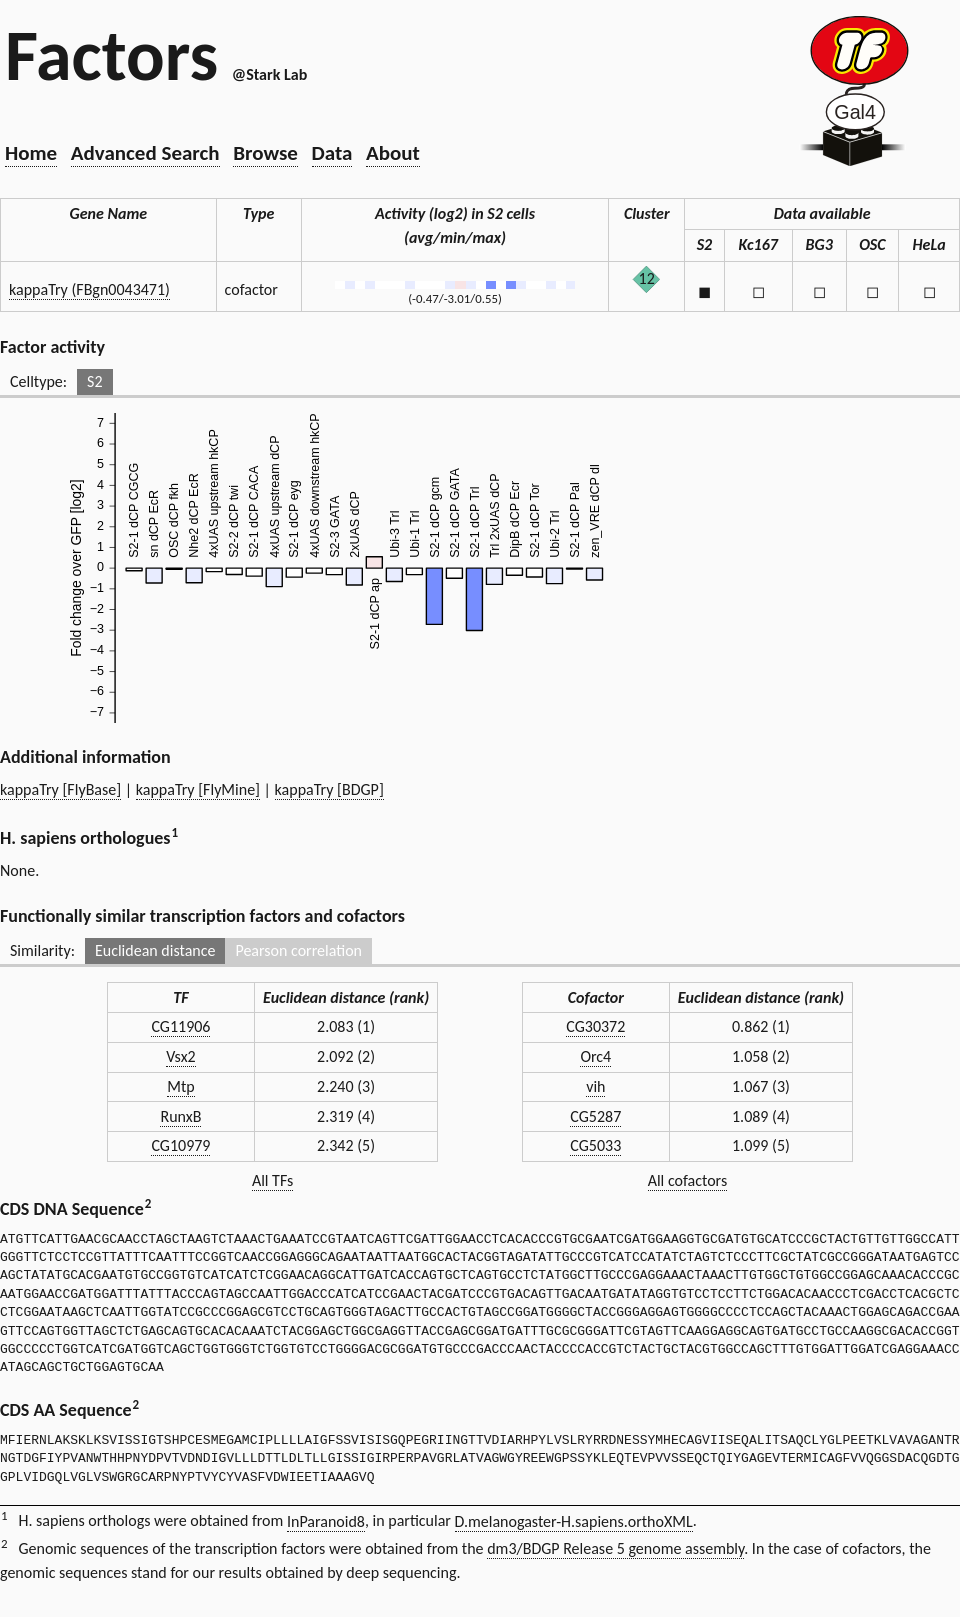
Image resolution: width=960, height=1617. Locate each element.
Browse (265, 153)
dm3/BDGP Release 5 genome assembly (615, 1548)
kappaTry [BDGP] (329, 789)
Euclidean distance (155, 950)
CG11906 (180, 1026)
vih (595, 1086)
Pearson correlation (298, 950)
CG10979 (180, 1145)
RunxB (180, 1116)
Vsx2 (181, 1056)
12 (647, 278)
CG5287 (595, 1116)
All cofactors (688, 1180)
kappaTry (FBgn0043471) (89, 289)
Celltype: (38, 381)
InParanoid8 (326, 1521)
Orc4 (595, 1056)
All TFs (272, 1180)
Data (332, 153)
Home (31, 153)
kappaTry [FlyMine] (198, 789)
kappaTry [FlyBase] (60, 789)
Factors (111, 55)
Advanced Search (145, 153)
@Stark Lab (269, 74)
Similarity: (42, 950)
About (393, 153)
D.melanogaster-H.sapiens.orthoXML (574, 1521)
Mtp (180, 1086)
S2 (94, 381)
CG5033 (595, 1145)
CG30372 (595, 1026)
